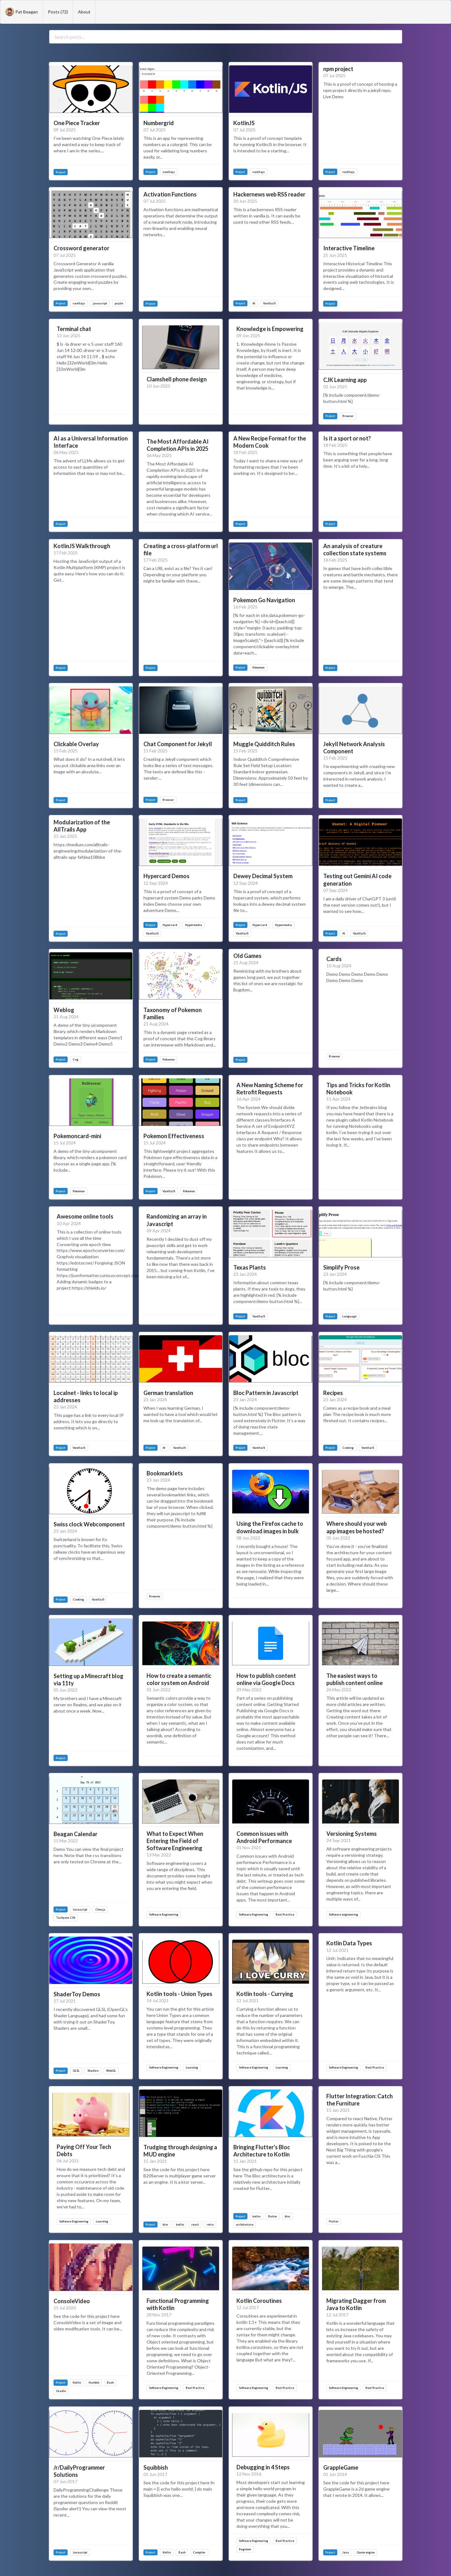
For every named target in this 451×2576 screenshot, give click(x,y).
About (84, 11)
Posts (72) (58, 11)
